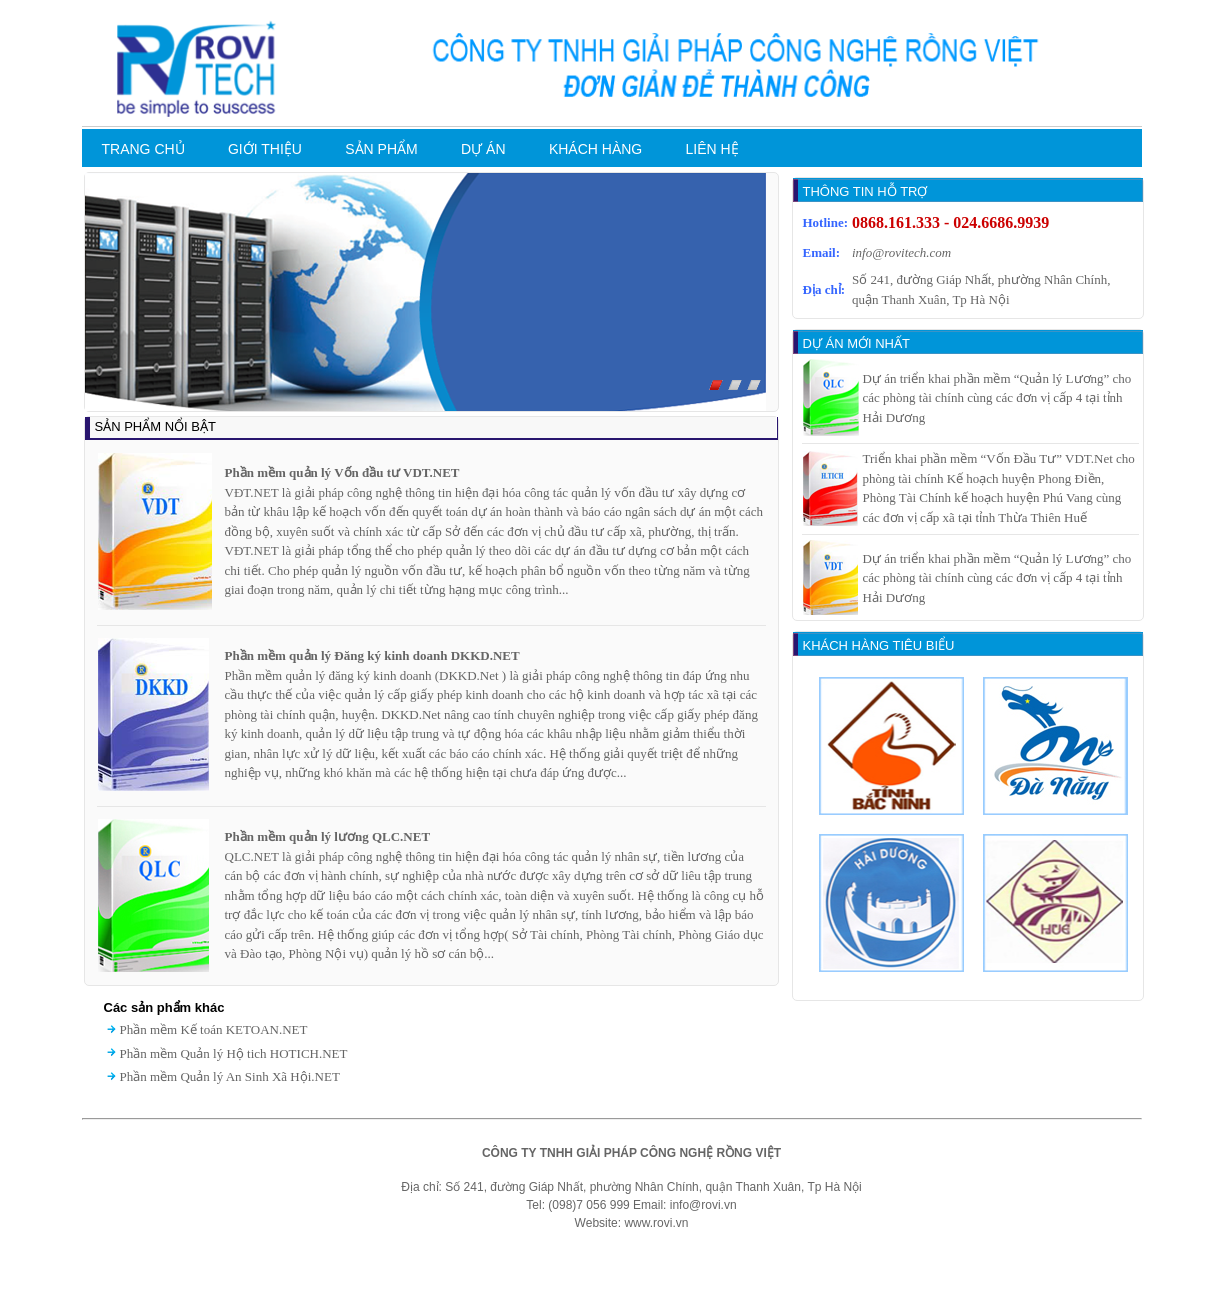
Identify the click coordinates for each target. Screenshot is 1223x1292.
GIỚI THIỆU (265, 149)
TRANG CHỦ (143, 149)
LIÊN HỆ (712, 149)
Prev (85, 297)
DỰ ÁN (483, 149)
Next (776, 297)
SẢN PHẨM (381, 149)
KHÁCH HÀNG (595, 149)
